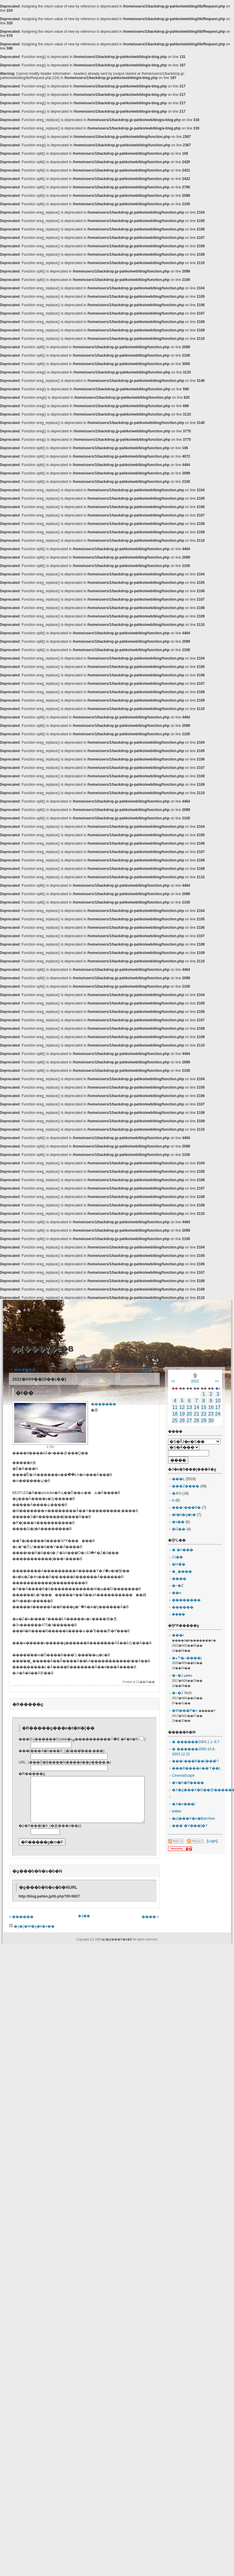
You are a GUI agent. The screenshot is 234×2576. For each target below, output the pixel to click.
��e (176, 1593)
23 (211, 1413)
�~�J (177, 1675)
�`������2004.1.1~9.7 (195, 1742)
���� (179, 1579)
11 (175, 1407)
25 (175, 1420)
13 (189, 1407)
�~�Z (177, 1586)
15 (203, 1407)
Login (212, 1841)
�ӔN (177, 1493)
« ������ (21, 1926)
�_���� (182, 1571)
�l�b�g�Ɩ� (184, 1515)
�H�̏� (178, 1564)
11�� (177, 1557)
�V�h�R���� (188, 1783)
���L (178, 1479)
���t (178, 1635)
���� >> (149, 1369)
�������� (186, 1600)
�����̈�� (103, 1404)
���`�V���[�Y (190, 1826)
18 (175, 1413)
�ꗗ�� (84, 1369)
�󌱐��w (173, 1500)
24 (217, 1413)
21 (196, 1413)
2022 (195, 1381)
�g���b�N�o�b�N (37, 1880)
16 (211, 1407)
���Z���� (185, 1486)
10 (217, 1400)
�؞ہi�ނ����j (186, 1658)
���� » (150, 1926)
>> (217, 1381)
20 (189, 1413)
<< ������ (22, 1369)
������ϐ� (186, 1507)
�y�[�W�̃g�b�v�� (32, 1935)
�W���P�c (184, 1711)
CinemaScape (183, 1775)
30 (211, 1420)
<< (173, 1381)
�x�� (178, 1522)
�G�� (178, 1529)
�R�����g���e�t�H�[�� (58, 1728)
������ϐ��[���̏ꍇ (195, 1761)
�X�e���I (183, 1804)
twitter (177, 1811)
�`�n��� (182, 1550)
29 (203, 1420)
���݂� (178, 1614)
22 (203, 1413)
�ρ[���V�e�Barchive (193, 1818)
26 (182, 1420)
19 (182, 1413)
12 (182, 1407)
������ (183, 1607)
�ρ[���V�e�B (41, 1349)
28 (196, 1420)
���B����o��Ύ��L (196, 1768)
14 (196, 1407)
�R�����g (27, 1704)
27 (189, 1420)
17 (217, 1407)
